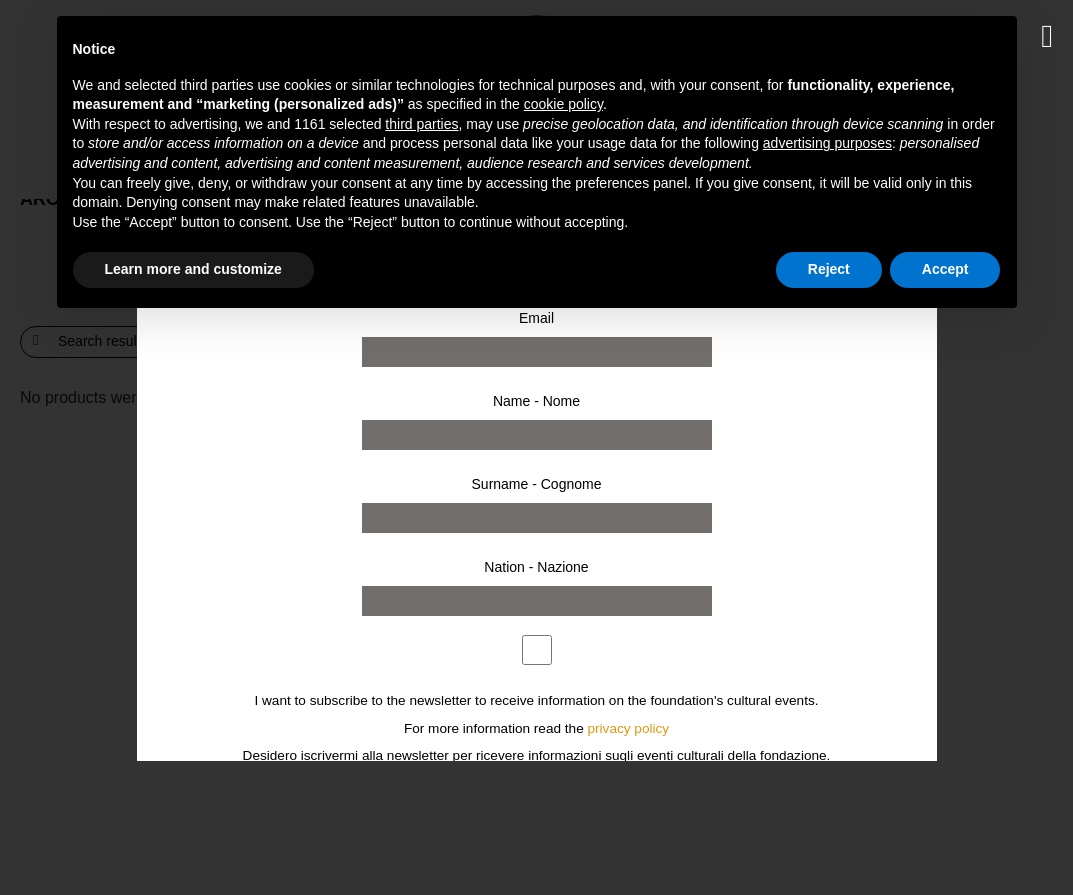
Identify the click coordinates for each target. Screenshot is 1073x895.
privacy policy (629, 728)
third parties (421, 124)
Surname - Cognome (537, 484)
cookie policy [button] (563, 104)
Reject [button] (829, 269)
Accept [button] (945, 269)
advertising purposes (827, 143)
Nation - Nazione (536, 567)
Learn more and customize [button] (193, 269)
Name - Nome (536, 401)
